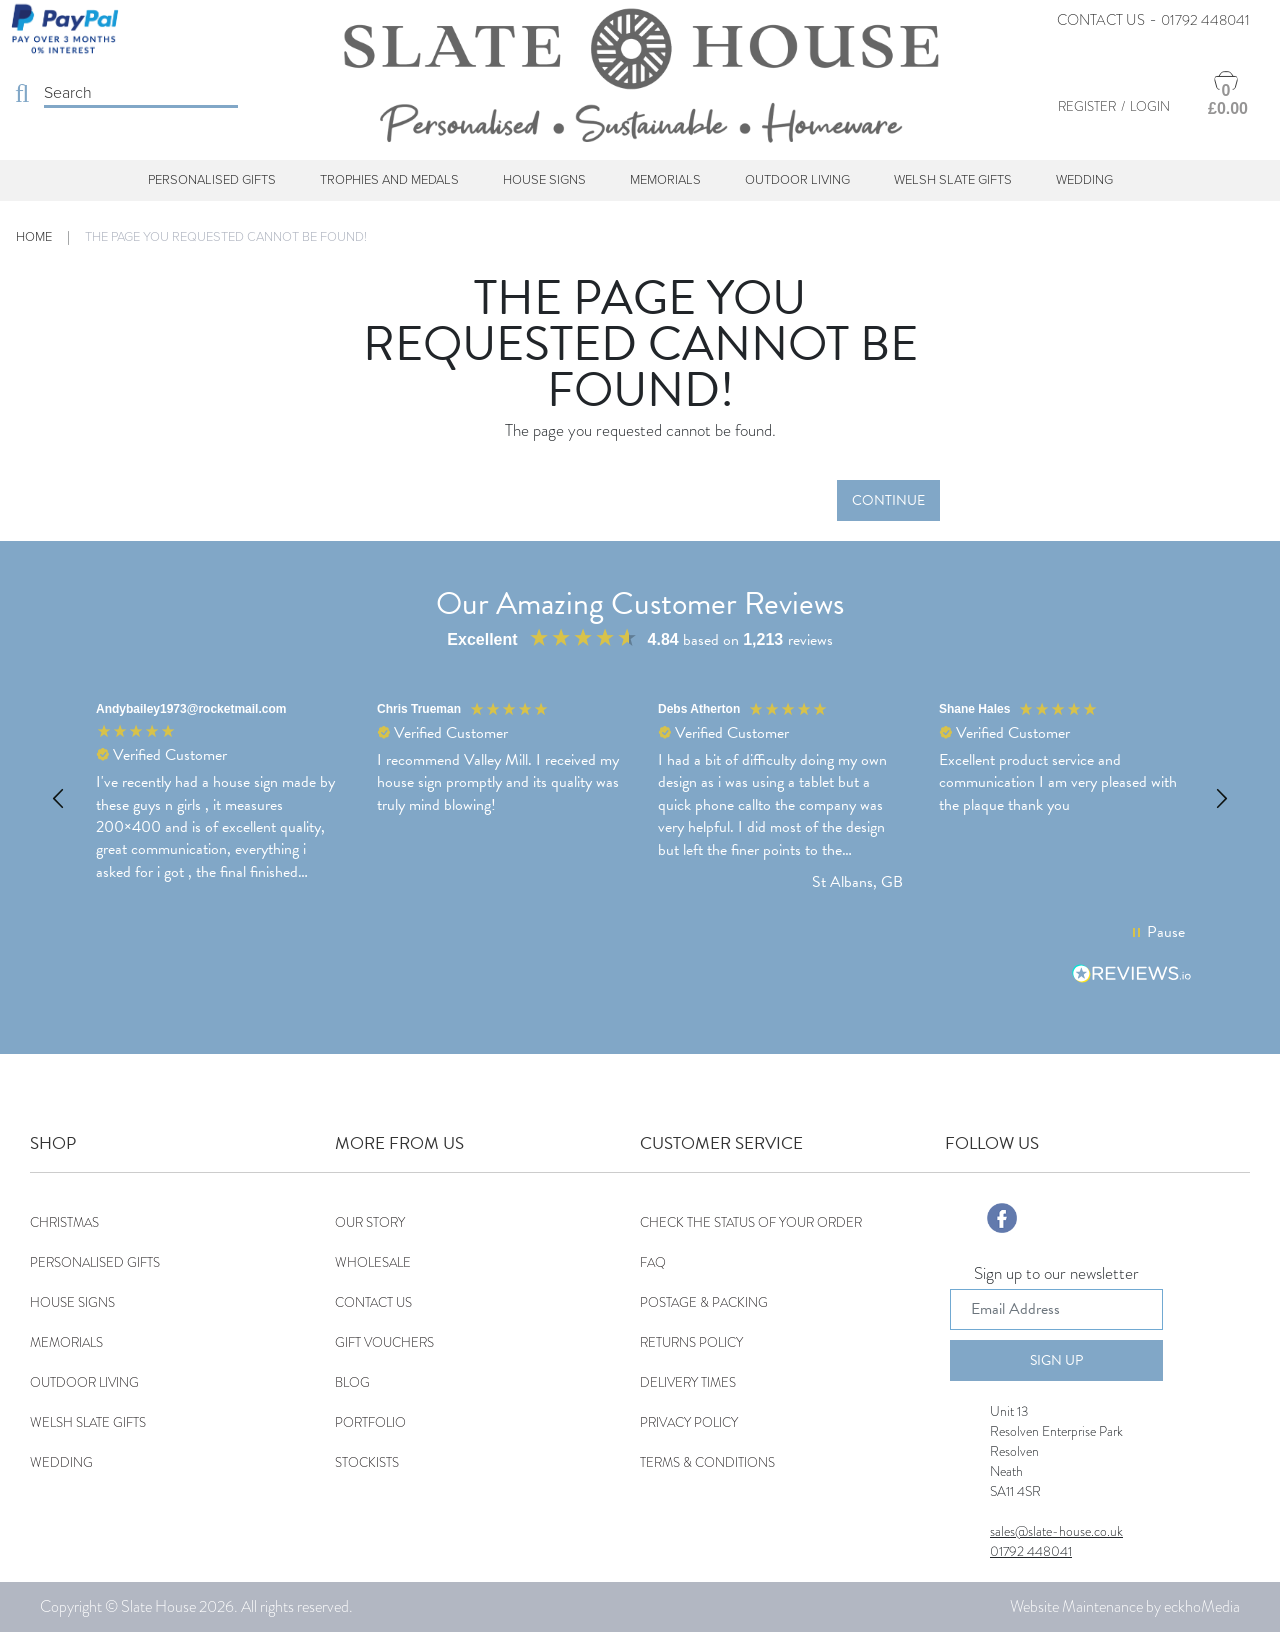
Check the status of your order (751, 1222)
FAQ (653, 1262)
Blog (352, 1382)
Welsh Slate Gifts (953, 180)
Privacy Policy (689, 1422)
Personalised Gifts (212, 180)
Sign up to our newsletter (1056, 1275)
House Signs (544, 180)
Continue (888, 500)
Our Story (370, 1222)
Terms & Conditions (707, 1462)
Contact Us (1101, 20)
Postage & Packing (704, 1302)
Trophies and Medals (389, 180)
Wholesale (373, 1262)
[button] (59, 799)
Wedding (1084, 180)
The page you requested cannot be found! (226, 237)
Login (1150, 106)
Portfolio (370, 1422)
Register (1087, 106)
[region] (640, 798)
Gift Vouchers (384, 1342)
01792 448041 (1205, 20)
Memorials (665, 180)
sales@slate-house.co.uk (1056, 1531)
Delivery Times (688, 1382)
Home (34, 237)
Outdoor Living (797, 180)
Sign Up (1056, 1360)
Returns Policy (691, 1342)
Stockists (367, 1462)
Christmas (64, 1222)
